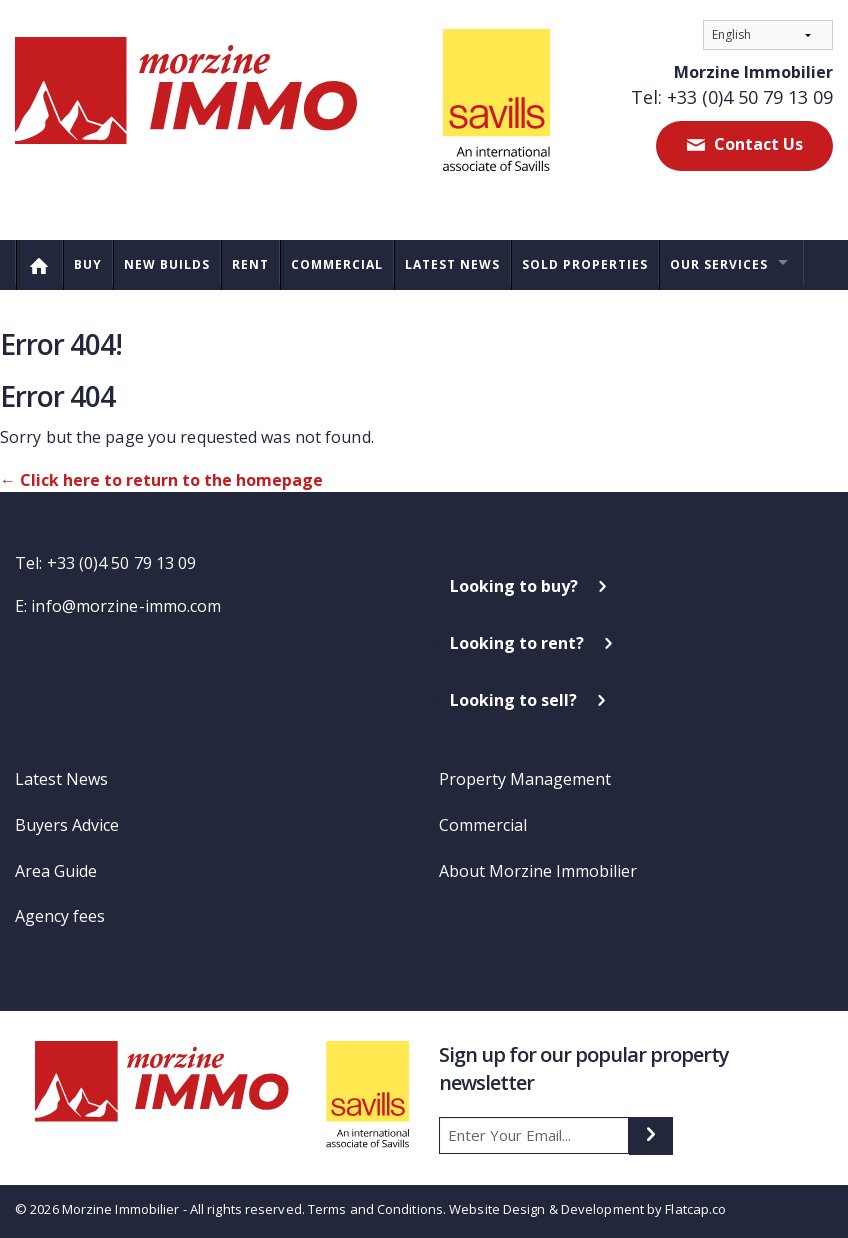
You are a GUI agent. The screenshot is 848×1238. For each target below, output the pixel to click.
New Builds (167, 264)
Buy (88, 264)
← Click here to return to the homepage (161, 480)
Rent (250, 264)
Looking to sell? (513, 700)
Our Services (719, 264)
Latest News (452, 264)
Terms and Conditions (375, 1209)
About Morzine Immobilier (538, 871)
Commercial (337, 264)
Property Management (525, 779)
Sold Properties (585, 264)
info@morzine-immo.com (126, 606)
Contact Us (756, 144)
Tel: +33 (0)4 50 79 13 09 (732, 97)
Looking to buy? (514, 586)
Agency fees (60, 916)
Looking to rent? (517, 643)
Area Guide (56, 871)
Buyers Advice (67, 825)
